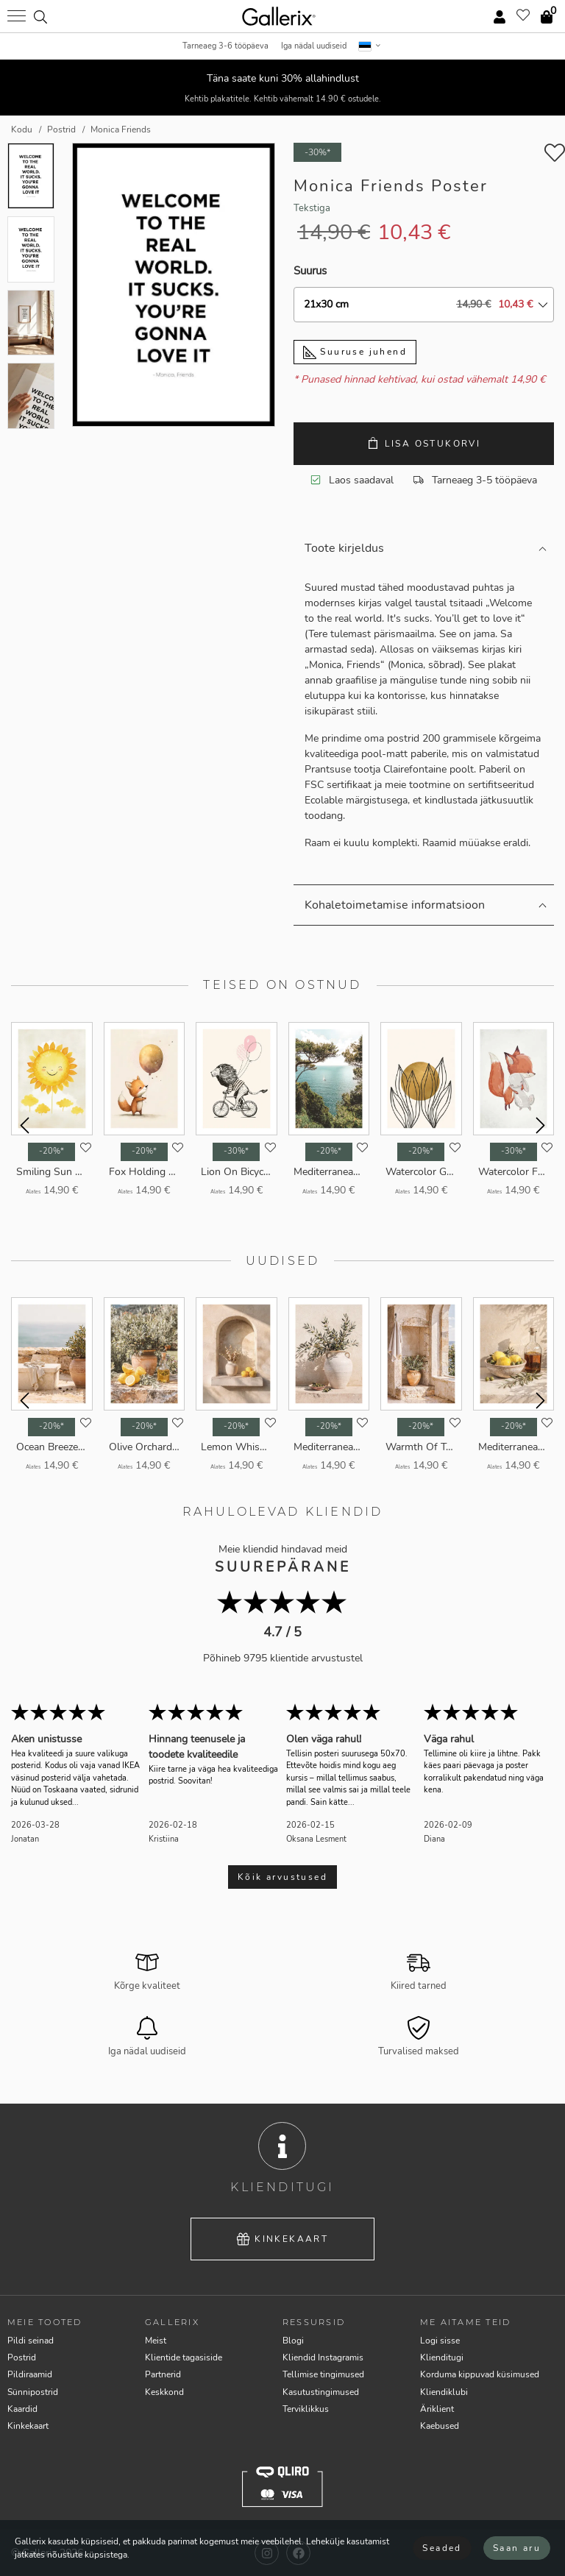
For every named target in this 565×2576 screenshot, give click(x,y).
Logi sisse (440, 2340)
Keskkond (164, 2392)
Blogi (293, 2340)
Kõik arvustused (282, 1877)
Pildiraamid (29, 2374)
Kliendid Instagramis (322, 2357)
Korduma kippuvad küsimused (479, 2374)
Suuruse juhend (355, 352)
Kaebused (439, 2426)
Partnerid (163, 2374)
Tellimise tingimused (323, 2374)
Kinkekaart (283, 2239)
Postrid (21, 2357)
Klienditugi (441, 2357)
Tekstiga (312, 208)
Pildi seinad (30, 2340)
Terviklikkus (305, 2409)
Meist (155, 2340)
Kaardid (22, 2409)
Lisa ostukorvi (424, 443)
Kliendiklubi (444, 2392)
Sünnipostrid (32, 2392)
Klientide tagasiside (183, 2357)
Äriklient (437, 2409)
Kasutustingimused (320, 2392)
